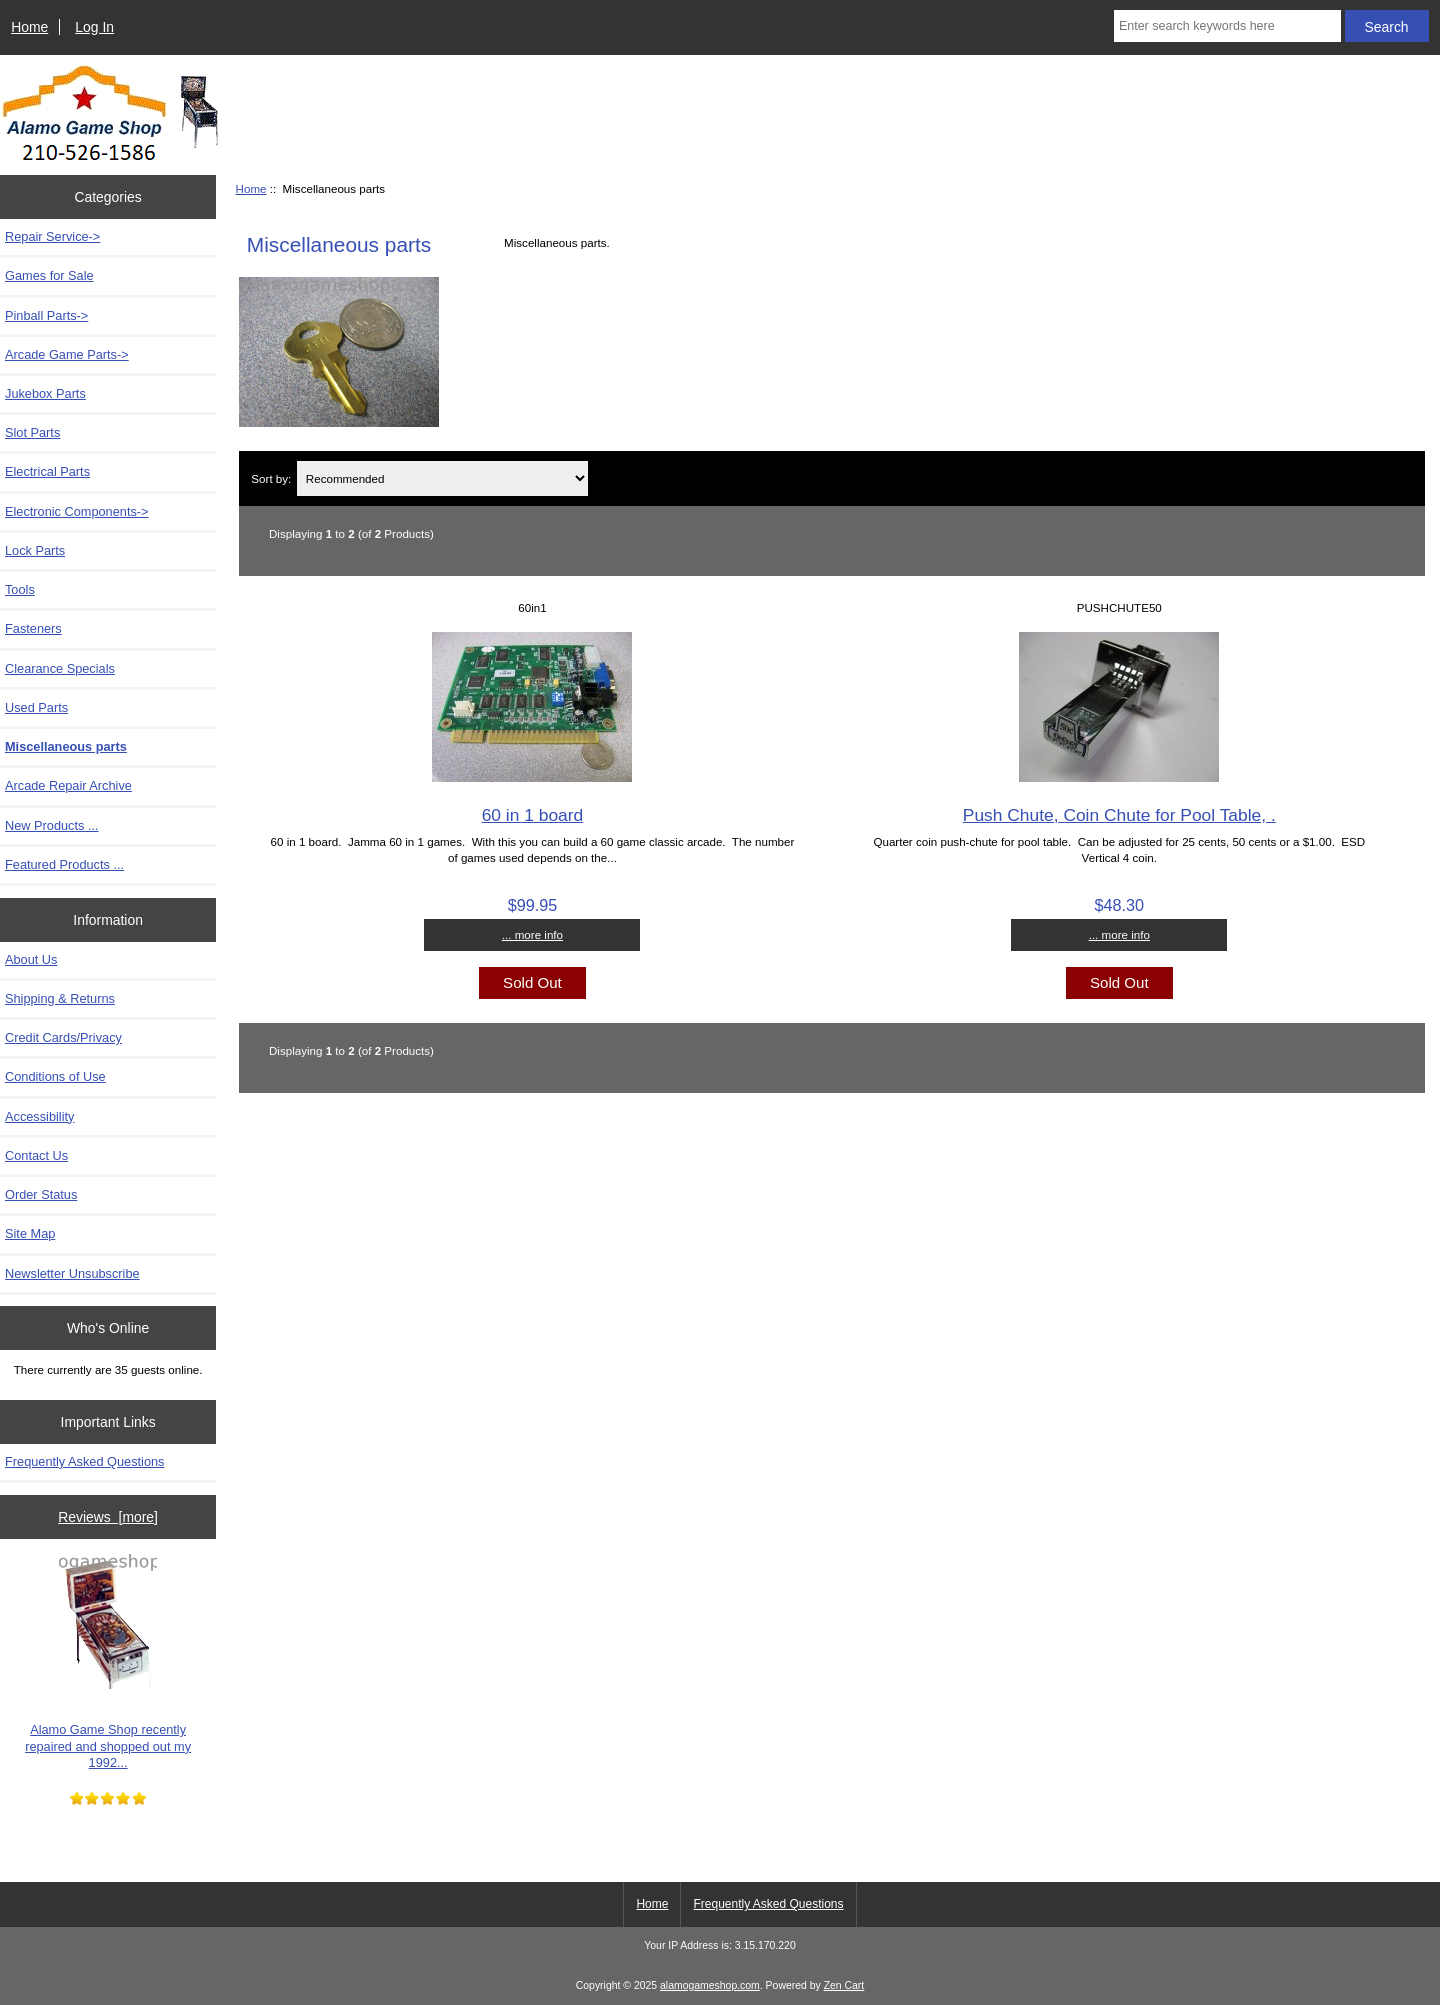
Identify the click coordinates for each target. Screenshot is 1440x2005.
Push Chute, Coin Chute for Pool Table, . (1119, 815)
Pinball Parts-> (46, 315)
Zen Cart (844, 1985)
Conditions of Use (55, 1076)
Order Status (41, 1194)
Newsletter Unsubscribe (72, 1273)
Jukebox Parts (45, 393)
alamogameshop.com (710, 1985)
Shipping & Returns (60, 998)
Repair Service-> (52, 236)
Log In (94, 27)
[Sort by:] (442, 478)
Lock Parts (35, 550)
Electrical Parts (47, 471)
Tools (20, 589)
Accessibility (39, 1116)
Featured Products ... (64, 864)
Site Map (30, 1233)
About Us (31, 959)
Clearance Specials (60, 668)
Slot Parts (32, 432)
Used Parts (36, 707)
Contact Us (36, 1155)
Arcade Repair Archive (68, 785)
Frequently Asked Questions (84, 1461)
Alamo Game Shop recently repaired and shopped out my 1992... (108, 1662)
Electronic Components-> (77, 511)
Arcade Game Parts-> (67, 354)
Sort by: (271, 478)
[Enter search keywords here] (1227, 26)
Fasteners (33, 628)
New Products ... (52, 825)
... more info (532, 934)
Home (29, 27)
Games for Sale (49, 275)
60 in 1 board (533, 815)
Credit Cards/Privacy (63, 1037)
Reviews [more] (108, 1517)
